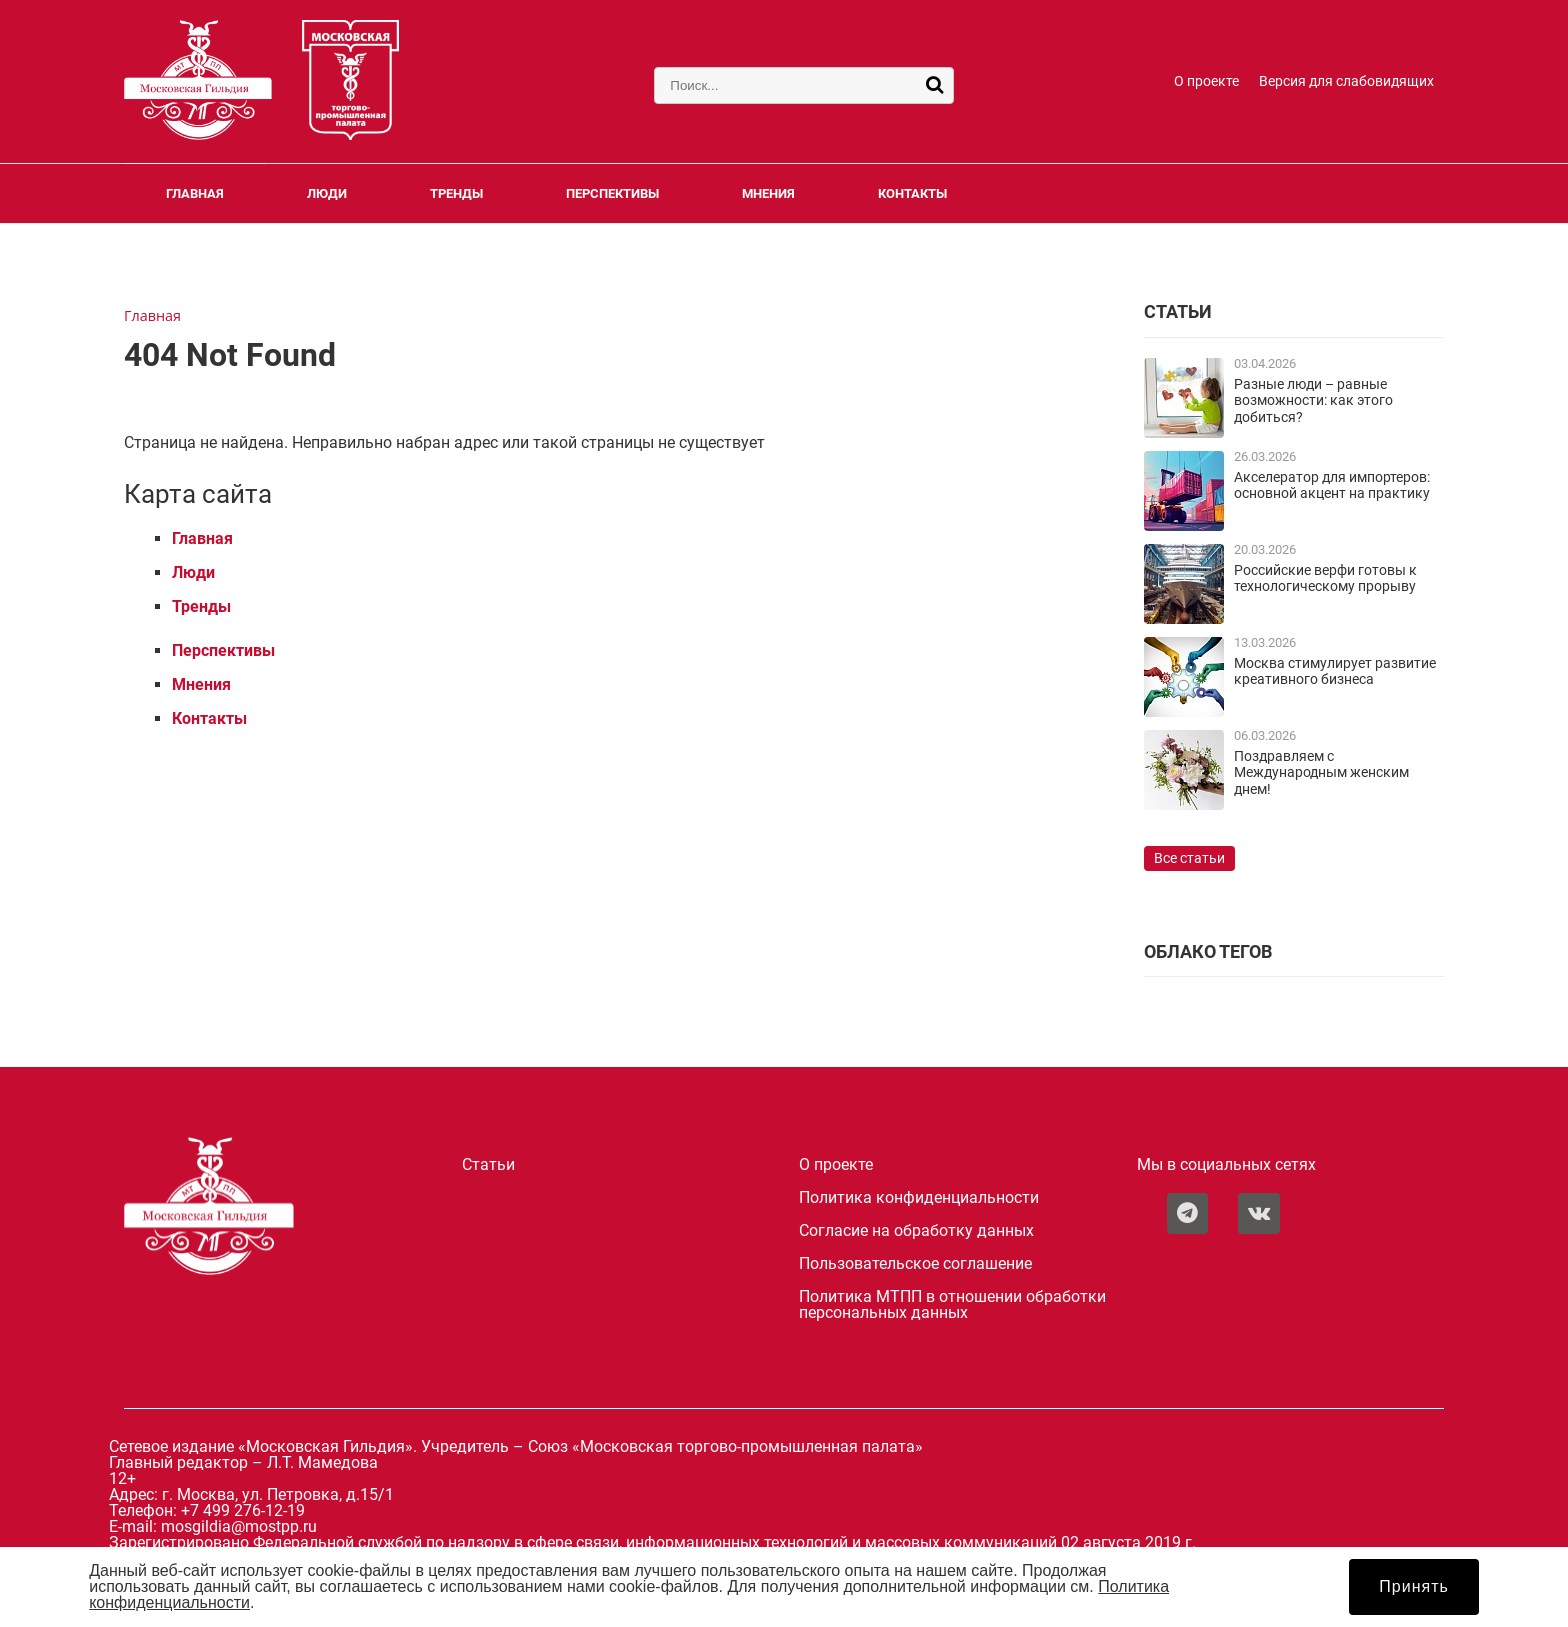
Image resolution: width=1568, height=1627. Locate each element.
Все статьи (1189, 858)
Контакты (912, 193)
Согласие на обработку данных (916, 1231)
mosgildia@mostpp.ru (239, 1526)
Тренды (456, 193)
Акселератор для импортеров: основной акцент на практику (1332, 485)
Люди (327, 193)
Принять (1414, 1586)
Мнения (768, 193)
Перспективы (612, 193)
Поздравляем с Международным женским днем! (1321, 773)
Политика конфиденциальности (919, 1198)
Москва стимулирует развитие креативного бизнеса (1335, 671)
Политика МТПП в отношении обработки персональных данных (952, 1305)
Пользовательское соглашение (915, 1264)
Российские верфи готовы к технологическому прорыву (1325, 578)
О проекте (1206, 81)
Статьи (488, 1165)
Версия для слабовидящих (1346, 81)
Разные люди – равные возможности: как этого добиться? (1313, 401)
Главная (195, 193)
